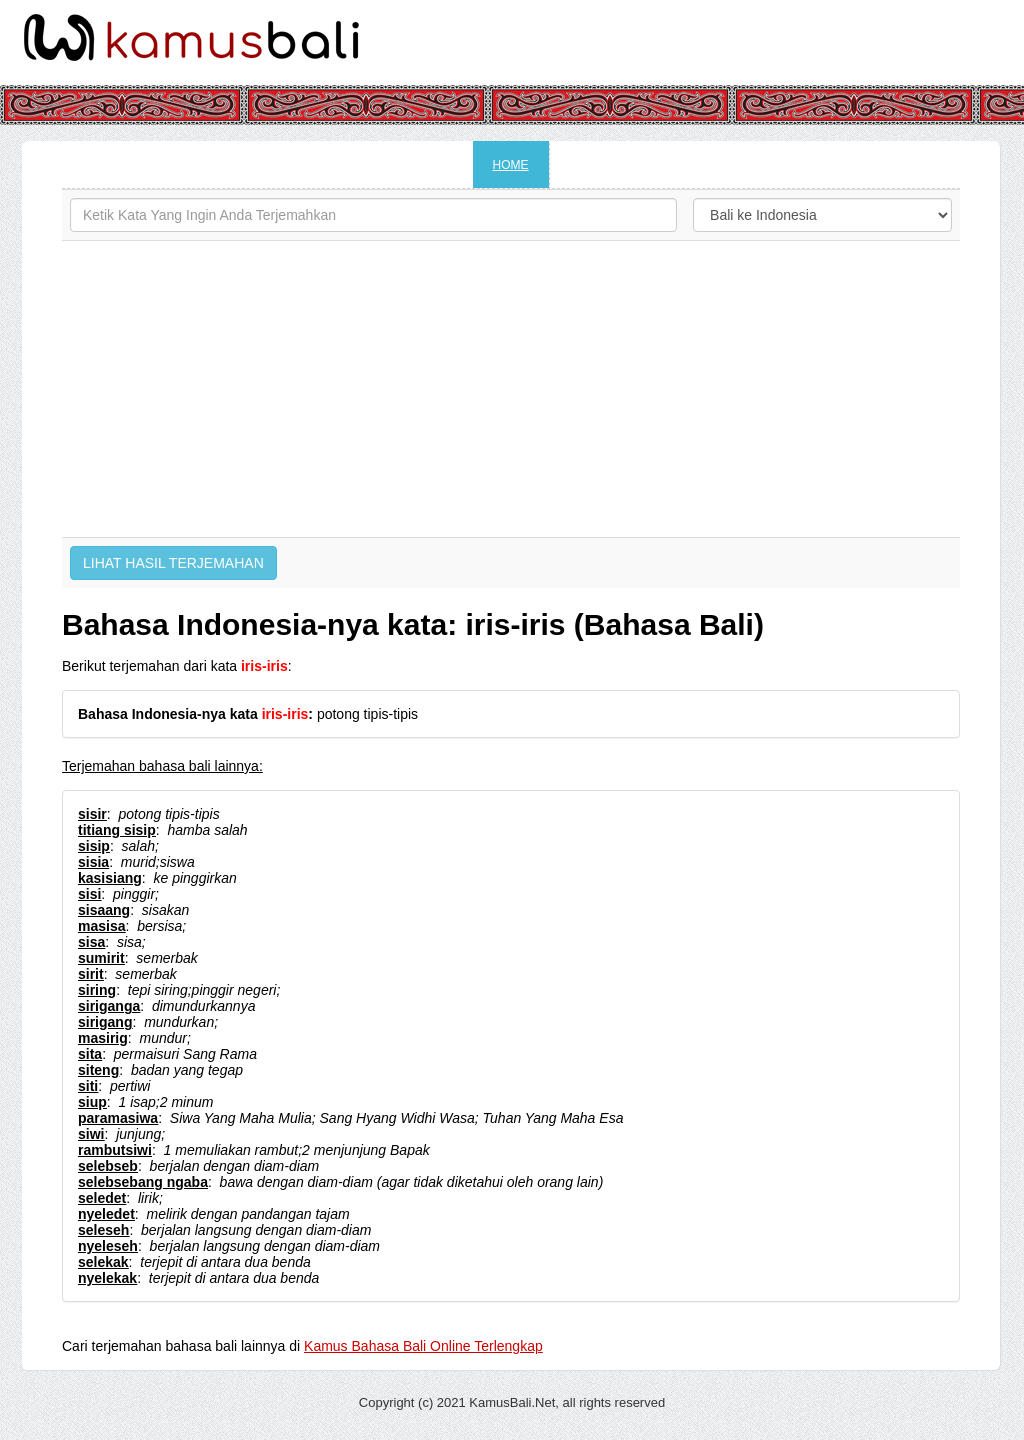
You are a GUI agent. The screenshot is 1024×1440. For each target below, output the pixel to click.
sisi (89, 894)
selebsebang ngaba (143, 1182)
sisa (91, 942)
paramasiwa (118, 1118)
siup (92, 1102)
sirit (91, 974)
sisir (92, 814)
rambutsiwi (115, 1150)
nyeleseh (108, 1246)
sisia (93, 862)
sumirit (101, 958)
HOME (511, 165)
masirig (103, 1038)
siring (97, 990)
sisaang (104, 910)
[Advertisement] (511, 389)
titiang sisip (117, 830)
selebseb (108, 1166)
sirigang (105, 1022)
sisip (94, 846)
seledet (102, 1198)
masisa (101, 926)
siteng (98, 1070)
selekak (103, 1262)
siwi (91, 1134)
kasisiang (110, 878)
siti (88, 1086)
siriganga (109, 1006)
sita (90, 1054)
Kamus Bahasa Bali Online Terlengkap (423, 1346)
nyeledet (106, 1214)
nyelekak (107, 1278)
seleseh (103, 1230)
